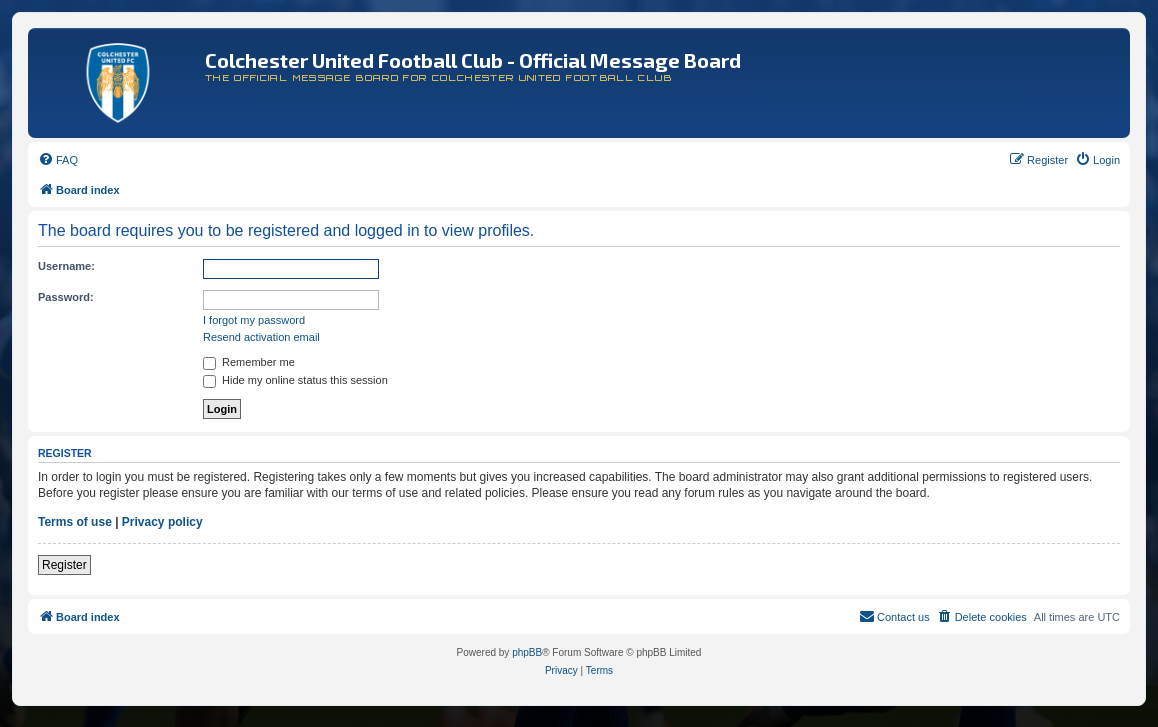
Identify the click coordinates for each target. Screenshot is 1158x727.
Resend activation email (261, 337)
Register (64, 565)
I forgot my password (254, 320)
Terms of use (75, 522)
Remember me (249, 362)
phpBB (527, 652)
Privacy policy (162, 522)
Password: (66, 297)
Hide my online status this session (295, 380)
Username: (66, 266)
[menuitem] (58, 160)
